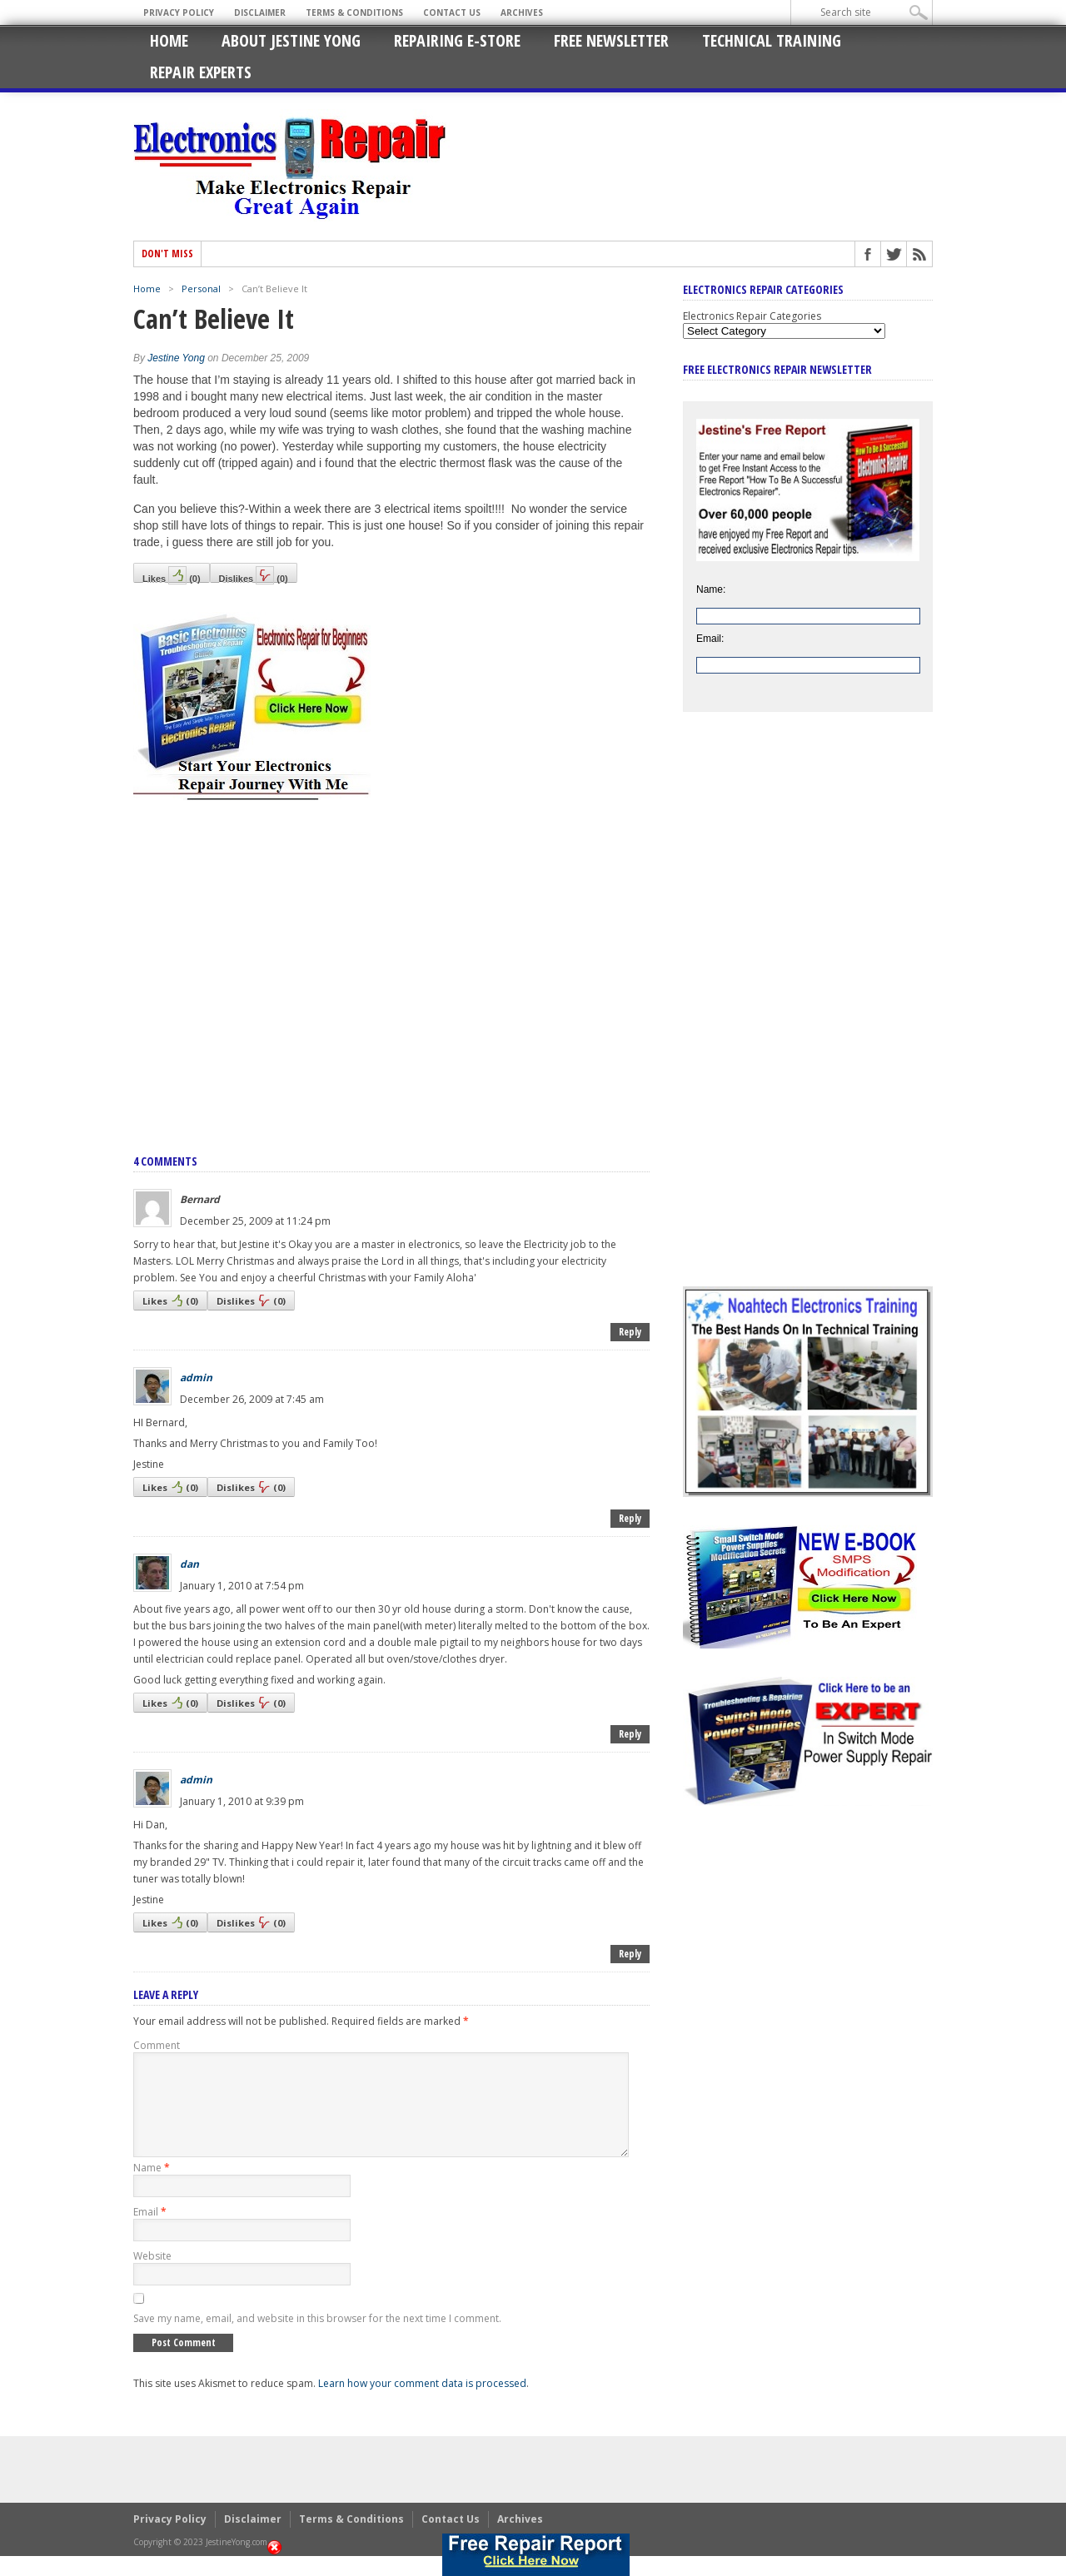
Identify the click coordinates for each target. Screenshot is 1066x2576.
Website (152, 2276)
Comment (156, 2045)
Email (150, 2232)
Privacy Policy (178, 12)
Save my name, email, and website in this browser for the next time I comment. (317, 2338)
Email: (710, 638)
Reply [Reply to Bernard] (630, 1332)
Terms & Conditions (354, 12)
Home (169, 40)
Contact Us (452, 12)
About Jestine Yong (291, 40)
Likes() (171, 574)
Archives (522, 12)
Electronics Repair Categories (752, 316)
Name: (710, 589)
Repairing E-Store (457, 40)
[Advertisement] (391, 959)
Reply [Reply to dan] (630, 1734)
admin (196, 1377)
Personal (201, 288)
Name (151, 2188)
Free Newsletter (611, 40)
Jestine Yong (176, 358)
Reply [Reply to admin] (630, 1518)
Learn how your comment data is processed (422, 2403)
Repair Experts (201, 72)
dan (189, 1564)
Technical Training (771, 40)
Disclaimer (260, 12)
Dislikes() (253, 574)
